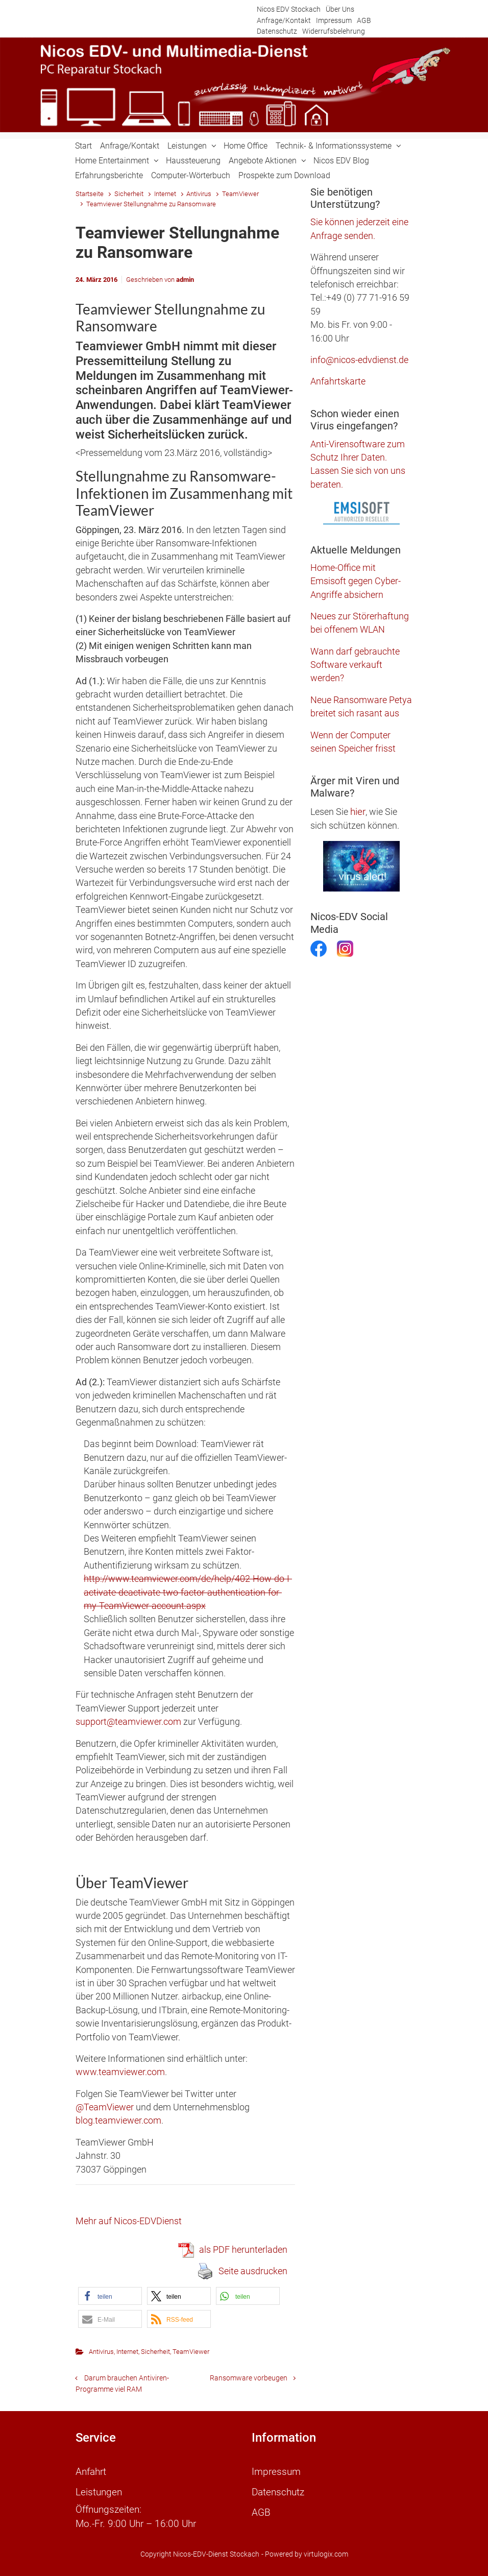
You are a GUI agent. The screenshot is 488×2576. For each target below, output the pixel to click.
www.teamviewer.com (120, 2072)
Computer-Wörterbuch (190, 175)
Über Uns (340, 9)
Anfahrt (91, 2471)
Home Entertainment (112, 160)
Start (83, 146)
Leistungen (187, 146)
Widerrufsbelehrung (333, 31)
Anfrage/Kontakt (284, 20)
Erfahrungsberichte (109, 175)
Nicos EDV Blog (341, 160)
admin (185, 279)
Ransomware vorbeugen (248, 2378)
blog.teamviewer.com (118, 2120)
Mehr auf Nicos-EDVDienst (129, 2221)
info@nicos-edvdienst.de (359, 360)
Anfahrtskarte (337, 381)
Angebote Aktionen (263, 160)
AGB (364, 20)
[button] (110, 2296)
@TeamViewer (105, 2107)
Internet (165, 194)
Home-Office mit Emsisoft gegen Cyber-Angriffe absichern (355, 581)
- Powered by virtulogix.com (304, 2554)
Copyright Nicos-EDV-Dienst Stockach (199, 2554)
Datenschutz (277, 31)
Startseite (90, 194)
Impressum (334, 20)
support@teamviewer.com (128, 1722)
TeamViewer (240, 194)
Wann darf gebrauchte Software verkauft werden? (355, 665)
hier (357, 811)
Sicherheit (128, 194)
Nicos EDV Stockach (289, 9)
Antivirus (198, 194)
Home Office (245, 146)
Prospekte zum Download (284, 175)
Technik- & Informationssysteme (334, 146)
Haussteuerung (193, 160)
